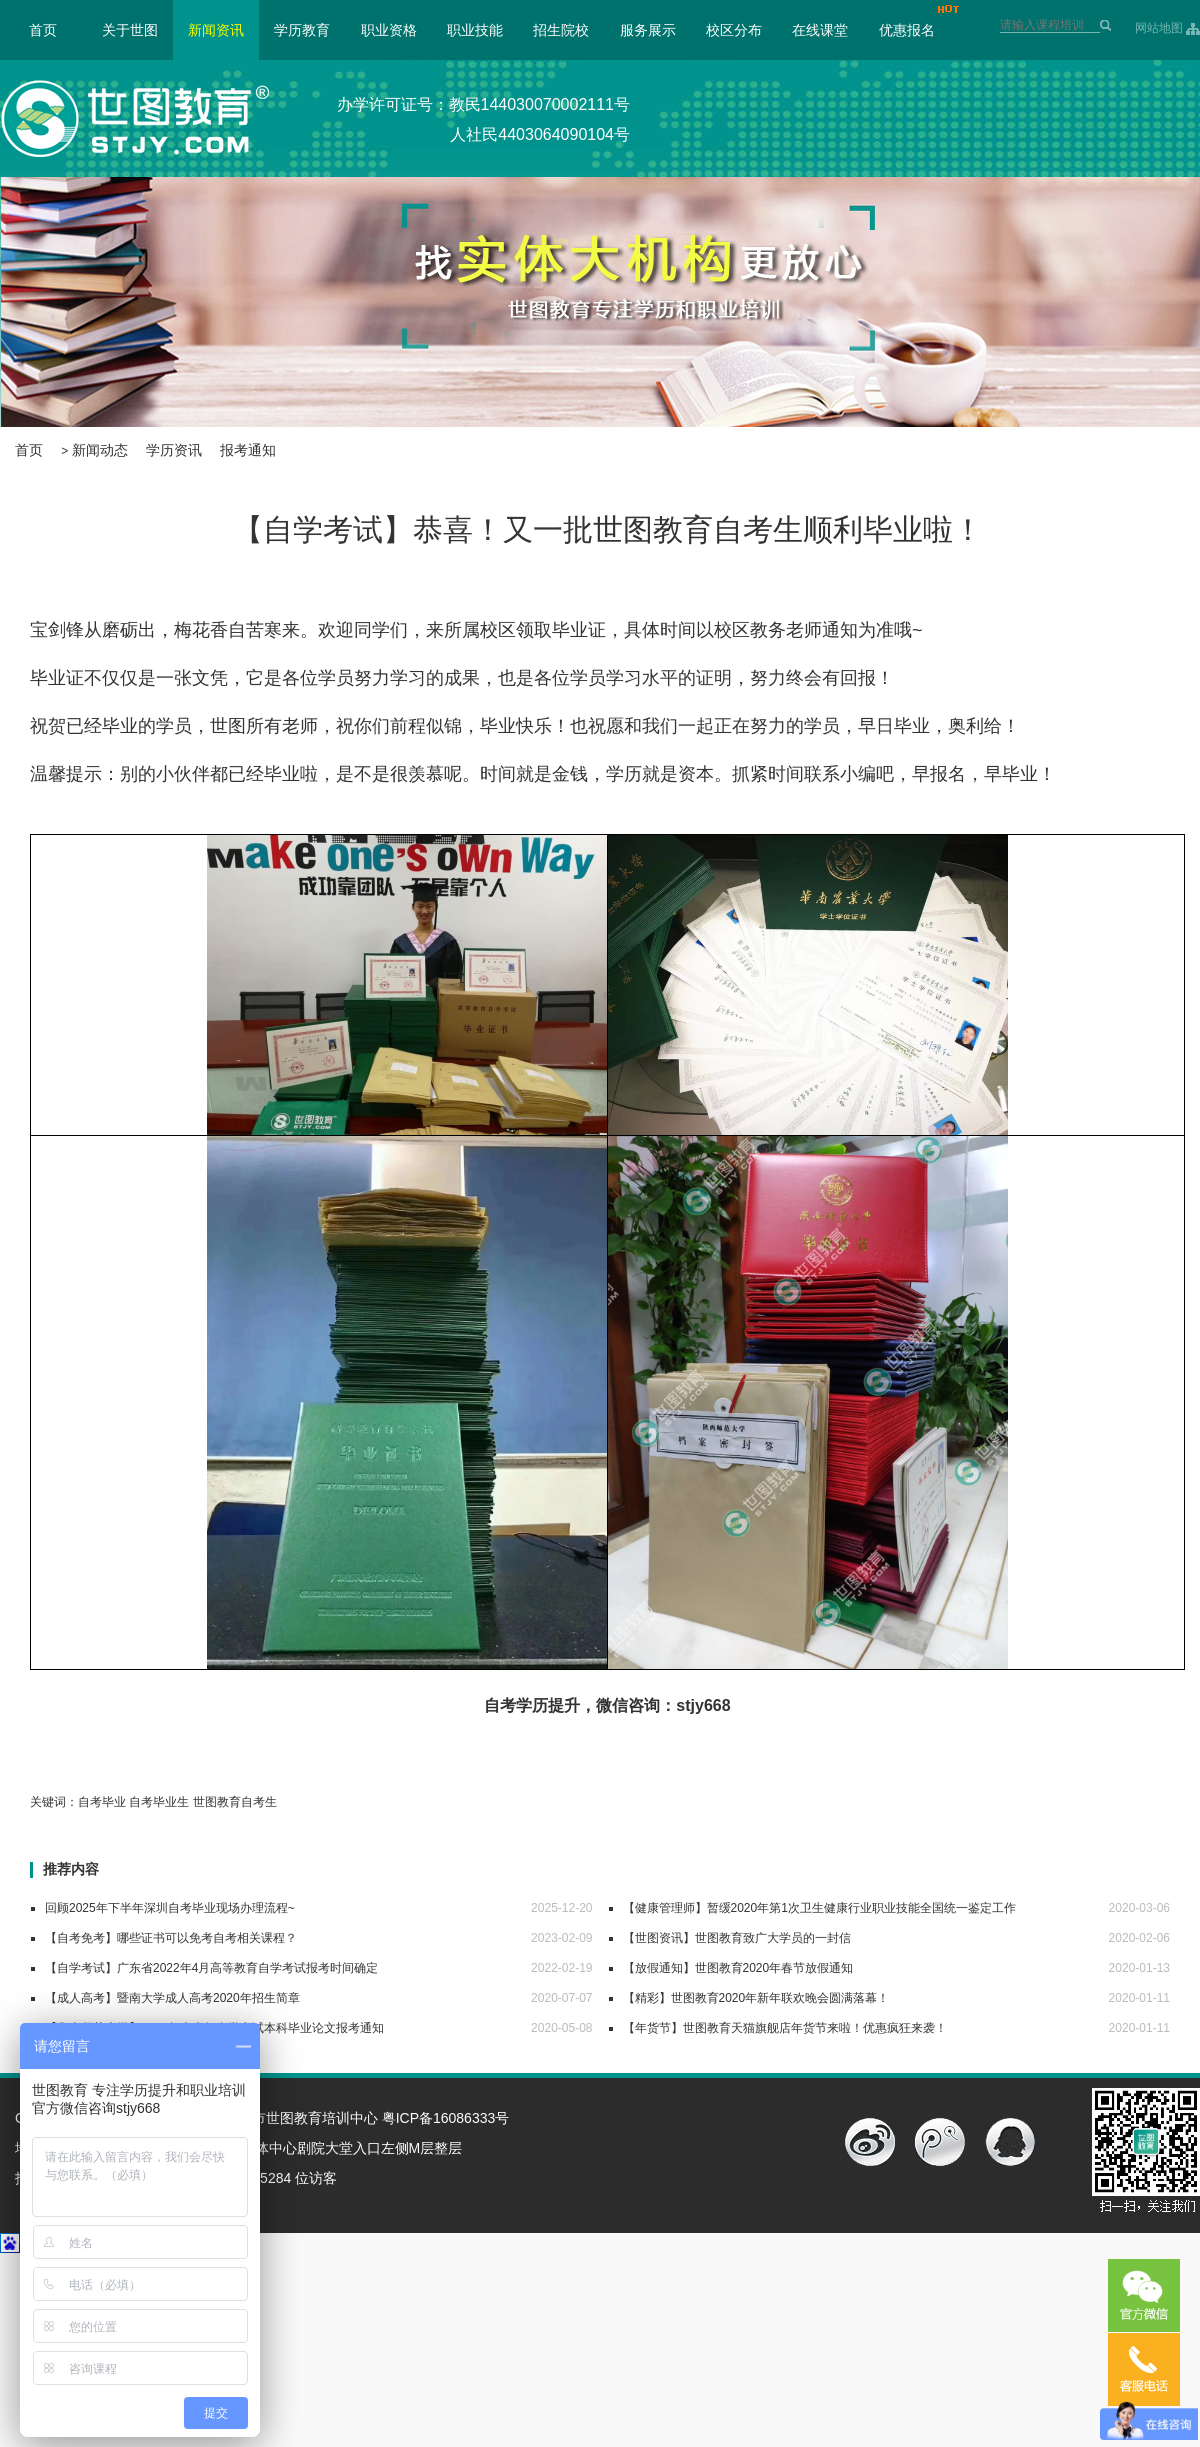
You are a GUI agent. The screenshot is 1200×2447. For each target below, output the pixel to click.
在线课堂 (820, 30)
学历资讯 (174, 450)
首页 (43, 30)
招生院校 (561, 30)
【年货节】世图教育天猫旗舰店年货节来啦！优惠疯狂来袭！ (785, 2028)
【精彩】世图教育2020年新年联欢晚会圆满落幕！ (756, 1998)
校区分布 (734, 30)
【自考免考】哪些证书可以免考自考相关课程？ (171, 1938)
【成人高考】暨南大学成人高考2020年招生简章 (172, 1998)
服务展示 (648, 30)
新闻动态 (100, 450)
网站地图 (1159, 28)
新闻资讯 (216, 30)
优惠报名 (907, 30)
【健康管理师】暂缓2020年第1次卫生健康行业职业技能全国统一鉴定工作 (819, 1908)
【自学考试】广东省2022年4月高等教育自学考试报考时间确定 (211, 1968)
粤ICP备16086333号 (446, 2118)
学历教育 (302, 30)
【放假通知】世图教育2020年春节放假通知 (738, 1968)
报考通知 (248, 450)
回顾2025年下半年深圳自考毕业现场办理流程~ (170, 1908)
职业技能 (475, 30)
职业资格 (389, 30)
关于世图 (130, 30)
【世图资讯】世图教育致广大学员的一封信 (737, 1938)
